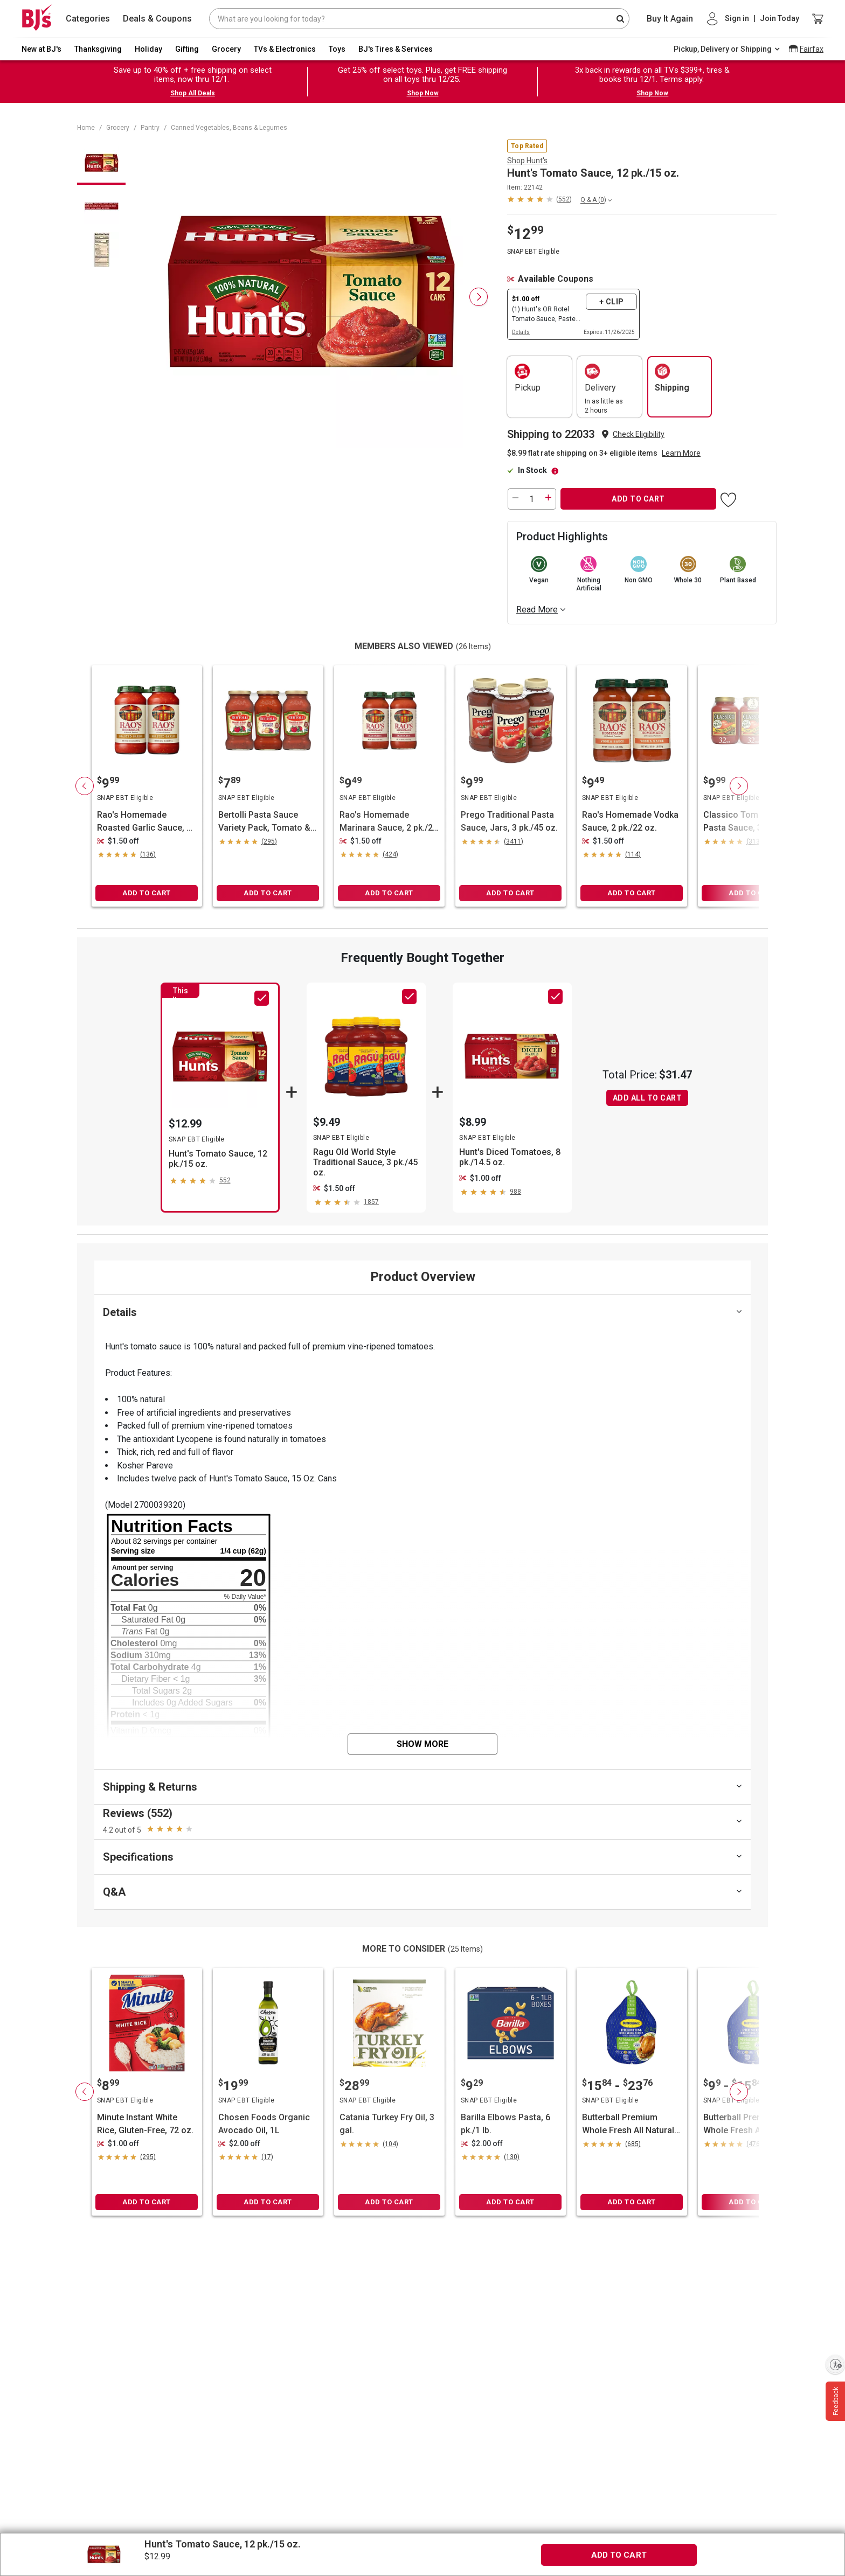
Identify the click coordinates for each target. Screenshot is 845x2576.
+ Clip (611, 301)
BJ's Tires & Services (395, 49)
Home (86, 127)
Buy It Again (670, 18)
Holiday (148, 49)
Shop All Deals (192, 93)
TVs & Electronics (285, 49)
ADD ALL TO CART (647, 1098)
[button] (539, 199)
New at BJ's (41, 49)
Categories (88, 18)
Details (521, 332)
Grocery (226, 49)
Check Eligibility (638, 434)
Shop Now (423, 93)
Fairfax (811, 49)
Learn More (681, 453)
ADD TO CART (638, 499)
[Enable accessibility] (835, 2364)
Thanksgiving (98, 49)
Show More (422, 1744)
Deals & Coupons (157, 18)
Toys (337, 49)
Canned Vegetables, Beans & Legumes (229, 127)
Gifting (187, 49)
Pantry (150, 127)
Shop (527, 160)
